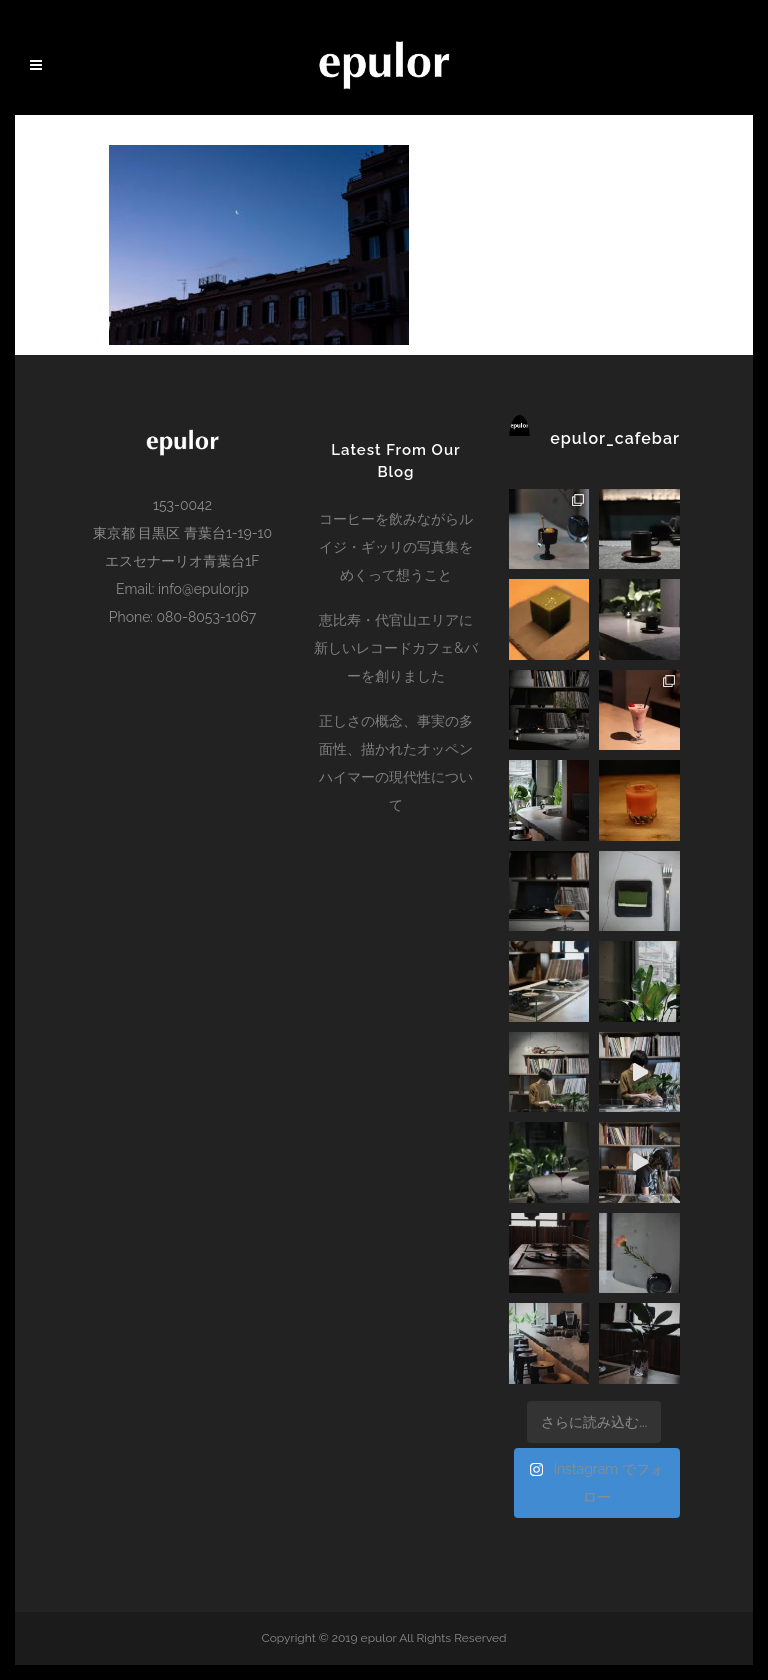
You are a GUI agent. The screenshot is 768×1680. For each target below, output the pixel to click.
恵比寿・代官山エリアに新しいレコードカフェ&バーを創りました (395, 648)
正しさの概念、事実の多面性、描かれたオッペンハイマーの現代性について (396, 763)
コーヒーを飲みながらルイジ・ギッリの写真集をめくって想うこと (396, 547)
